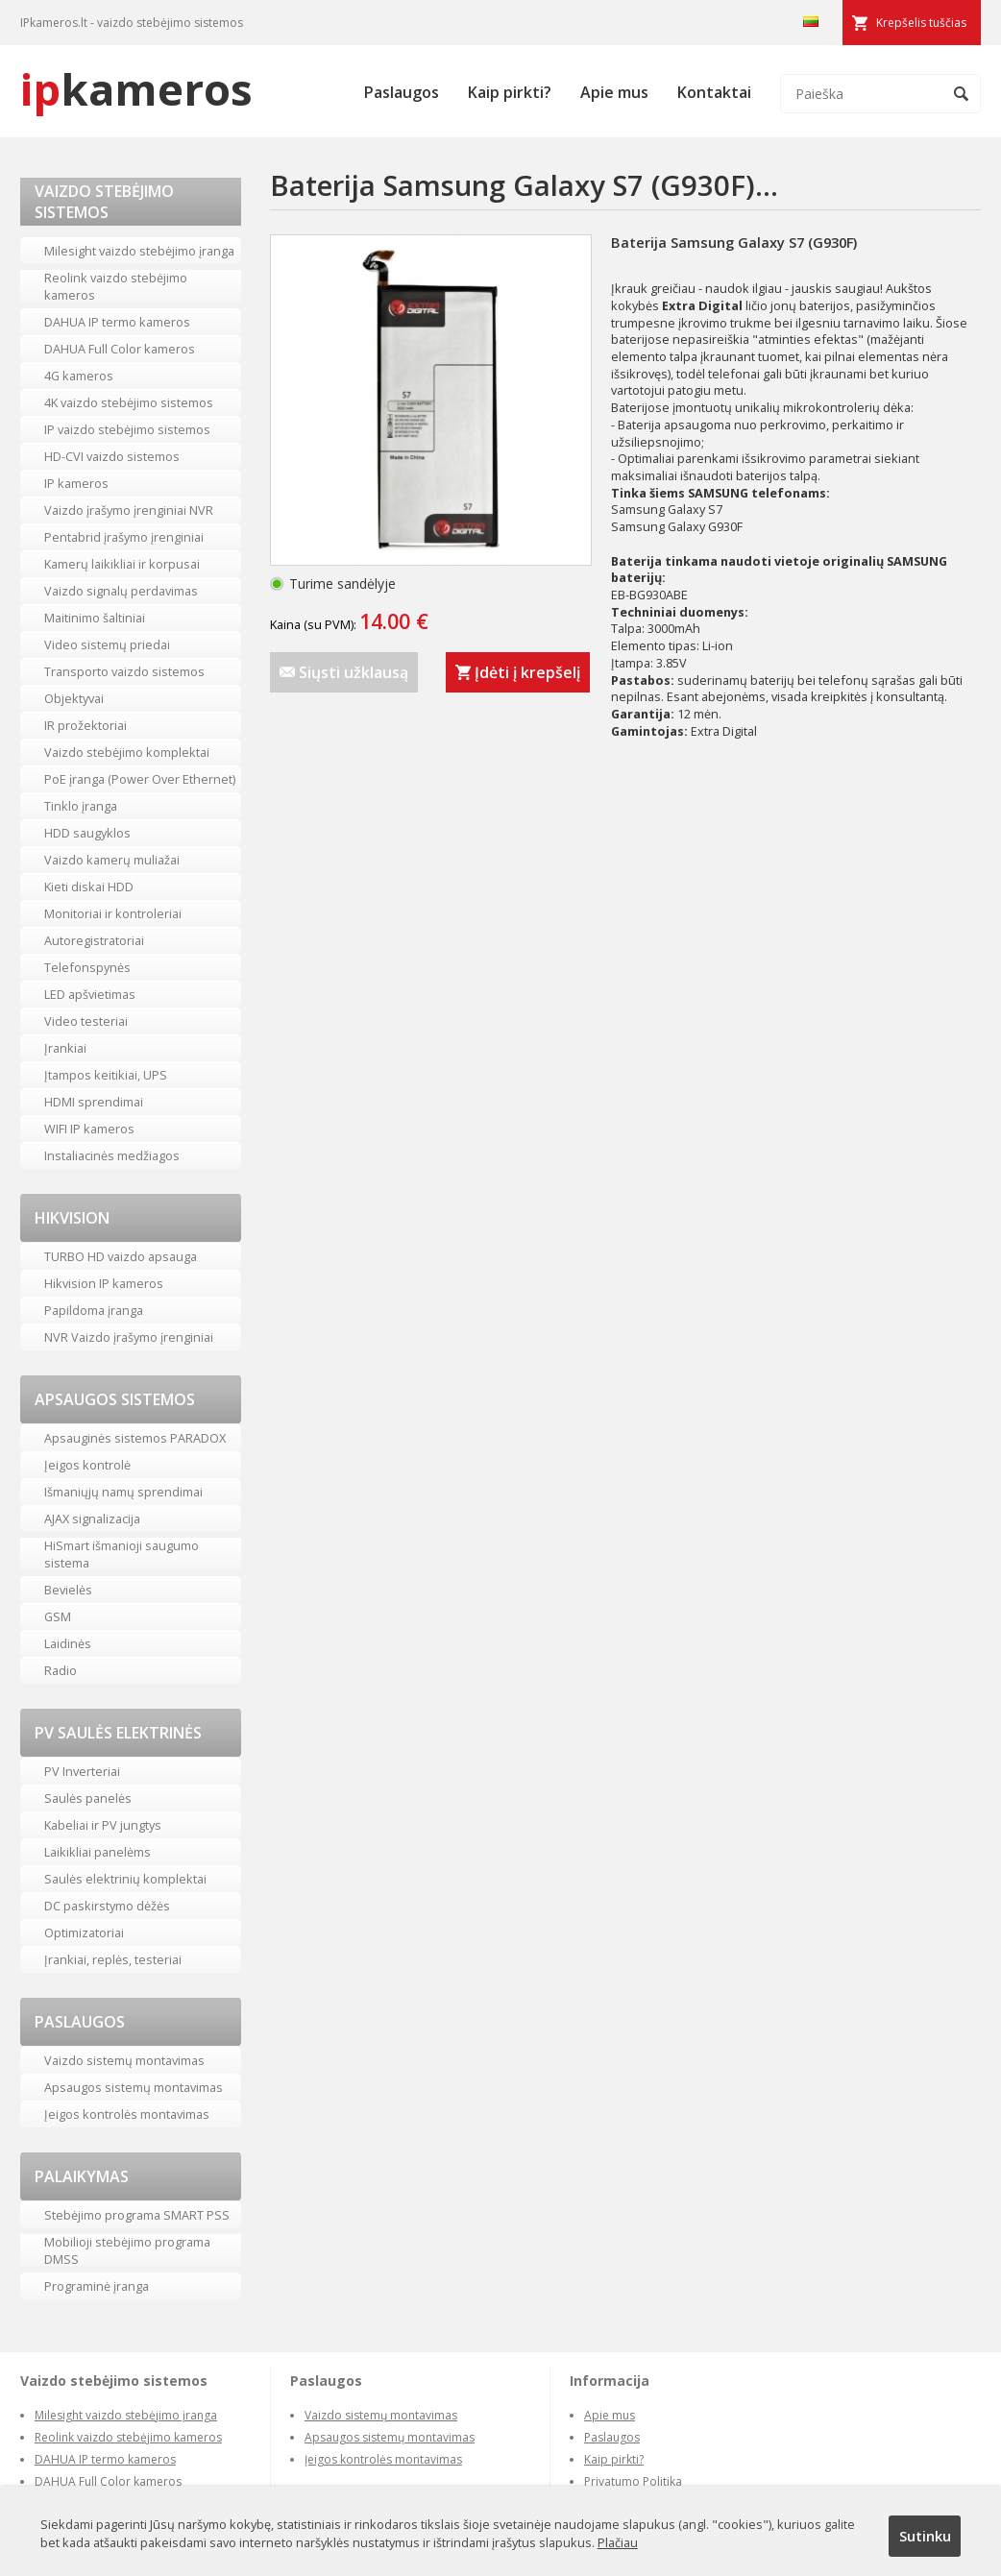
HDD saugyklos (87, 832)
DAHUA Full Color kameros (119, 348)
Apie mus (614, 92)
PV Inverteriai (82, 1771)
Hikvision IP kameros (103, 1283)
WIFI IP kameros (89, 1128)
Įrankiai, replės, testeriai (113, 1959)
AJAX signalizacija (92, 1518)
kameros (136, 89)
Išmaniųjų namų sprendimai (123, 1491)
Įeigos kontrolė (87, 1464)
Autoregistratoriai (94, 940)
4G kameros (78, 375)
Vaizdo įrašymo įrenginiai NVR (128, 510)
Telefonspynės (87, 967)
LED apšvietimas (89, 994)
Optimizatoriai (84, 1932)
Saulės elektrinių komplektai (125, 1878)
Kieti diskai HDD (89, 886)
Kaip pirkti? (509, 92)
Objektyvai (74, 698)
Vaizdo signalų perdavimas (121, 590)
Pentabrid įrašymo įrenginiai (124, 537)
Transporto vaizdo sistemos (124, 671)
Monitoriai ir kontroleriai (113, 913)
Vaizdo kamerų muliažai (112, 859)
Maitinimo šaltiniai (94, 617)
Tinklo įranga (80, 805)
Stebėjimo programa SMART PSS (137, 2215)
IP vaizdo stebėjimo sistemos (127, 429)
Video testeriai (86, 1021)
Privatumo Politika (633, 2481)
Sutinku (925, 2535)
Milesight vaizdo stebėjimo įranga (139, 250)
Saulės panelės (88, 1798)
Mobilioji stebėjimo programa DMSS (127, 2250)
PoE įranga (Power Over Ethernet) (139, 779)
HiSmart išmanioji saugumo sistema (121, 1554)
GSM (57, 1616)
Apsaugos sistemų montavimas (133, 2087)
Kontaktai (714, 92)
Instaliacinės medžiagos (112, 1155)
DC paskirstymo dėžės (107, 1905)
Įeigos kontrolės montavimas (126, 2114)
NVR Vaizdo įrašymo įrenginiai (128, 1337)
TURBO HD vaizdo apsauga (120, 1256)
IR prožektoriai (85, 725)
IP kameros (76, 483)
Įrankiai (65, 1048)
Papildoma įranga (93, 1310)
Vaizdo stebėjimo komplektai (126, 752)
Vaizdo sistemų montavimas (124, 2060)
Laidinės (67, 1643)
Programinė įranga (96, 2286)
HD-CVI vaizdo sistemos (112, 456)
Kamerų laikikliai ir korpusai (122, 563)
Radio (60, 1670)
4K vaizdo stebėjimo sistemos (128, 402)
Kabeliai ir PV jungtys (102, 1825)
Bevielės (68, 1589)
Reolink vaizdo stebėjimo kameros (115, 286)
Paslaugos (401, 92)
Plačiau (618, 2542)
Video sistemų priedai (107, 644)
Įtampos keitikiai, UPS (105, 1074)
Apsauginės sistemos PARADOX (135, 1437)
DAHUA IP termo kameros (117, 321)
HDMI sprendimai (93, 1101)
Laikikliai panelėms (97, 1851)
